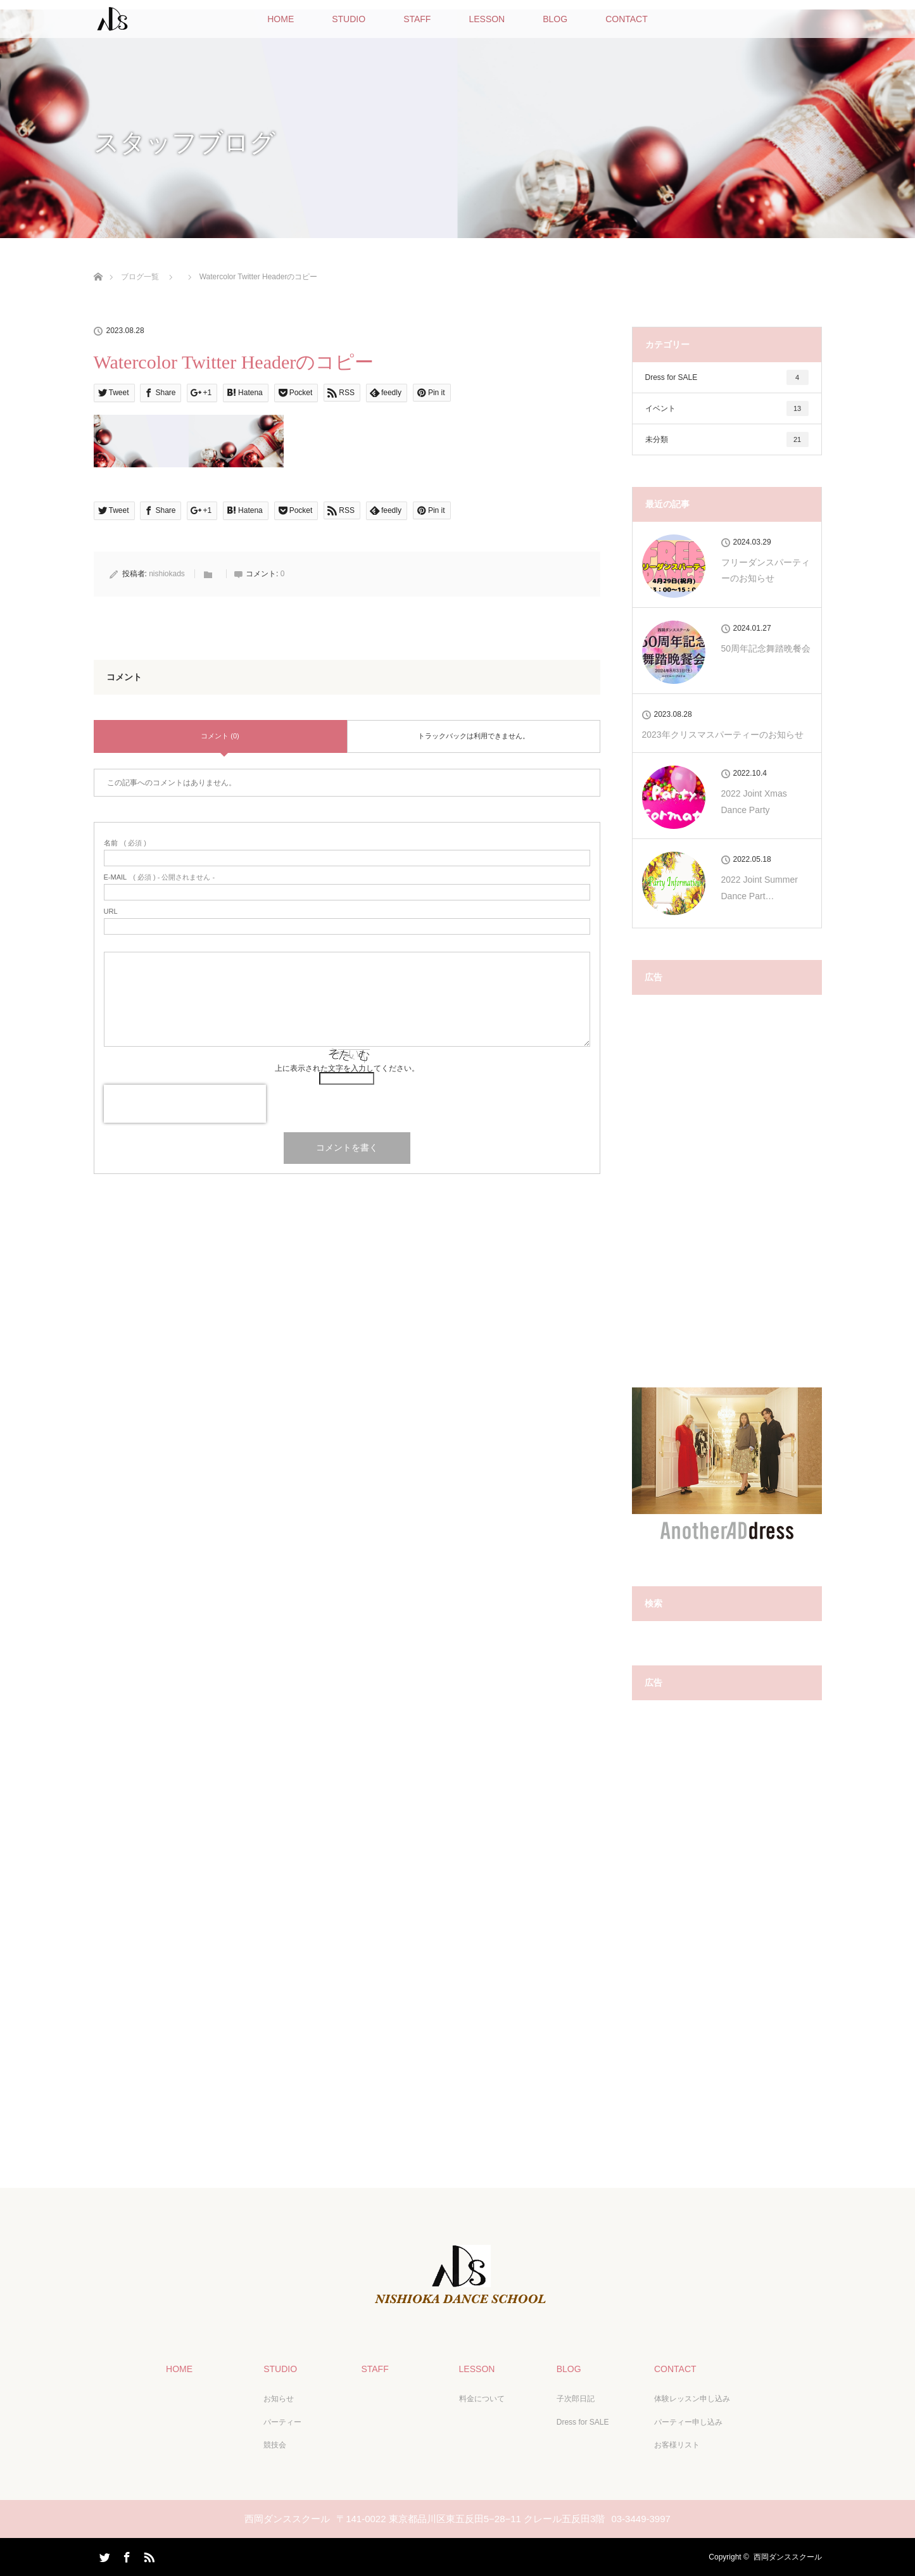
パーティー (282, 2422)
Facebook (125, 2555)
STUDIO (348, 19)
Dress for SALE (727, 377)
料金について (482, 2398)
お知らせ (278, 2398)
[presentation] (185, 1104)
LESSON (487, 19)
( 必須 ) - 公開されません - (159, 877)
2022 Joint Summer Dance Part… (759, 887)
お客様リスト (677, 2444)
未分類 (727, 439)
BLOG (555, 19)
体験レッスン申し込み (692, 2398)
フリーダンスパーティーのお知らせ (765, 570)
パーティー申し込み (688, 2422)
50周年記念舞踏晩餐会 (766, 648)
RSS (147, 2555)
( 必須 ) (125, 843)
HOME (280, 19)
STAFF (417, 19)
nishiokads (167, 573)
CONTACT (626, 19)
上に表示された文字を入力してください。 (347, 1068)
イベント (727, 408)
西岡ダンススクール (788, 2557)
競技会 (274, 2444)
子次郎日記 (576, 2398)
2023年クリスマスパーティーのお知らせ (723, 734)
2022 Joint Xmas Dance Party (754, 801)
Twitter (103, 2555)
